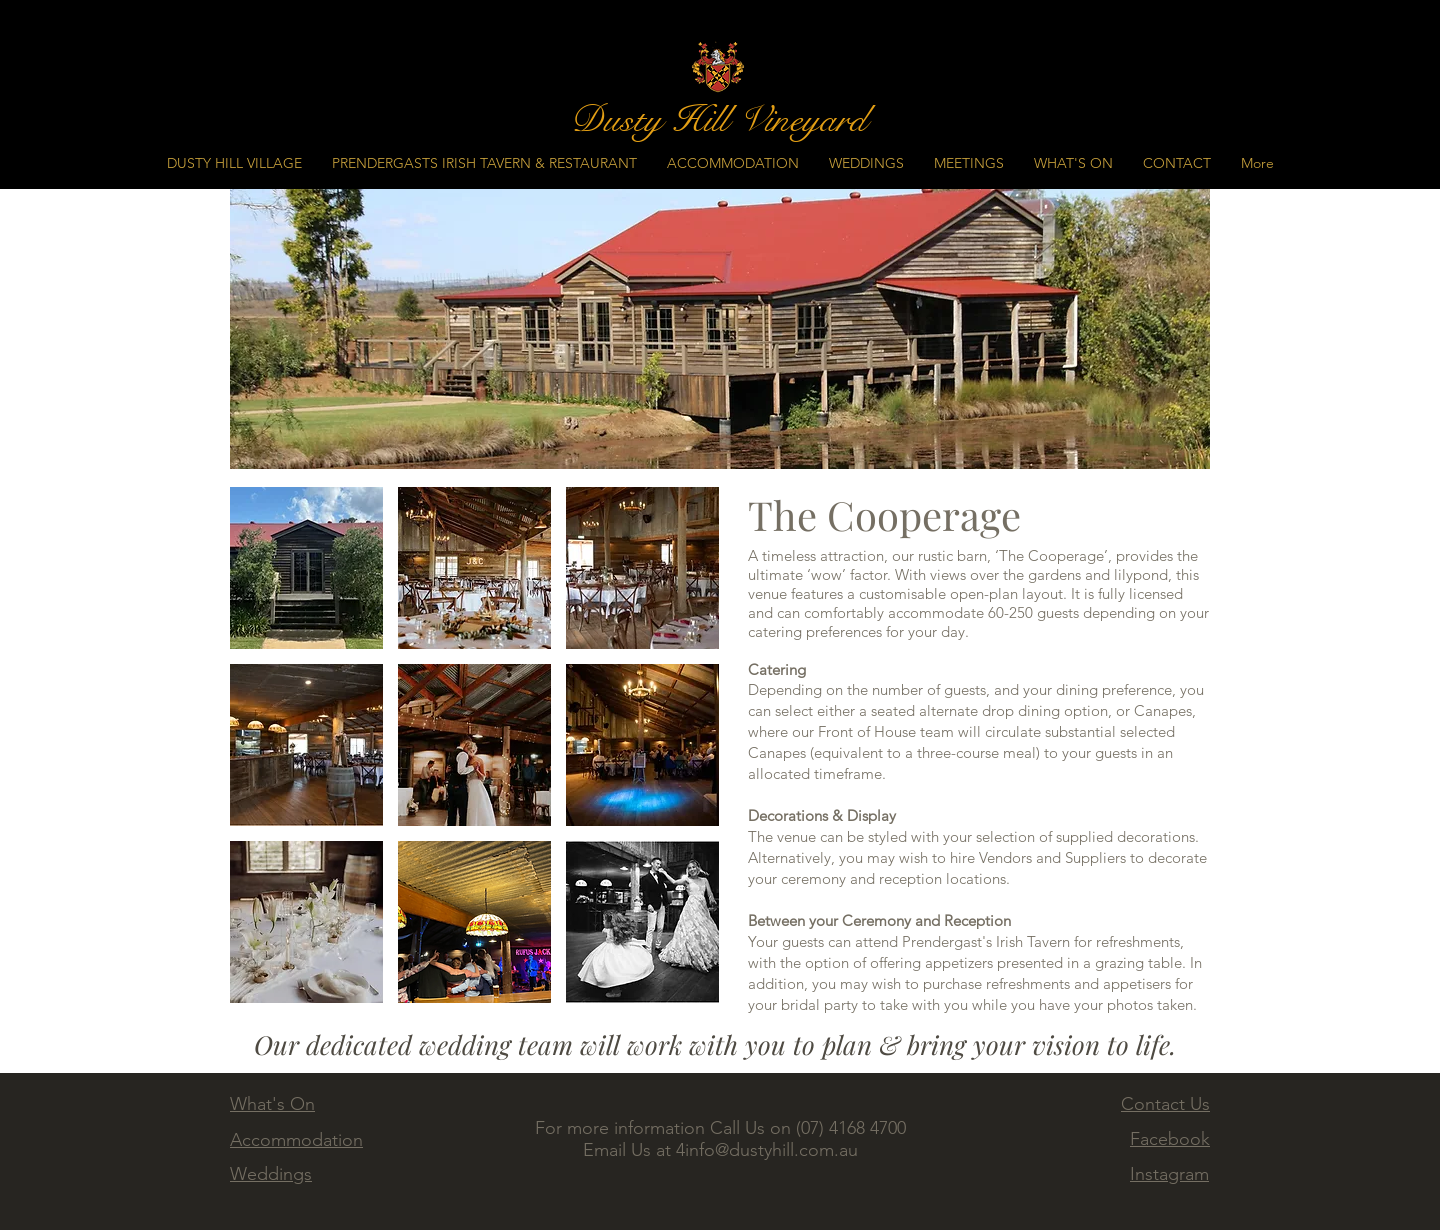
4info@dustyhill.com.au (767, 1150)
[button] (306, 568)
